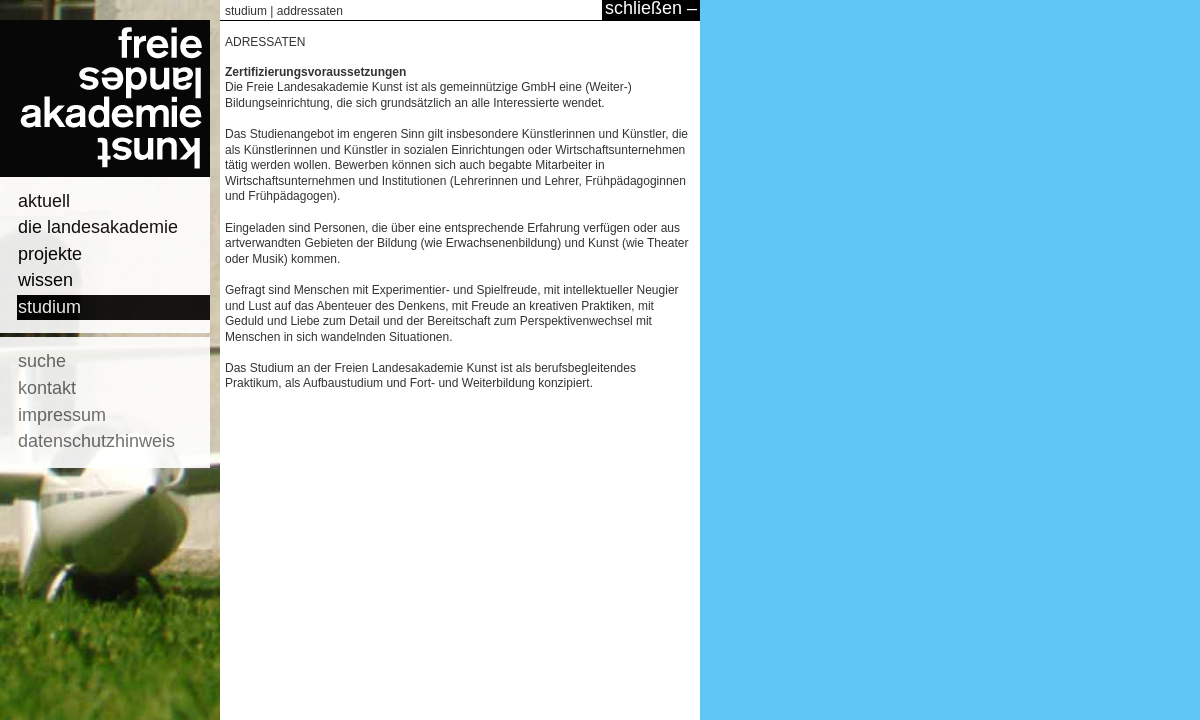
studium (49, 307)
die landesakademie (98, 227)
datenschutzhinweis (96, 441)
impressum (62, 415)
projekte (50, 254)
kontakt (47, 388)
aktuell (44, 201)
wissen (45, 280)
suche (42, 361)
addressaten (310, 11)
